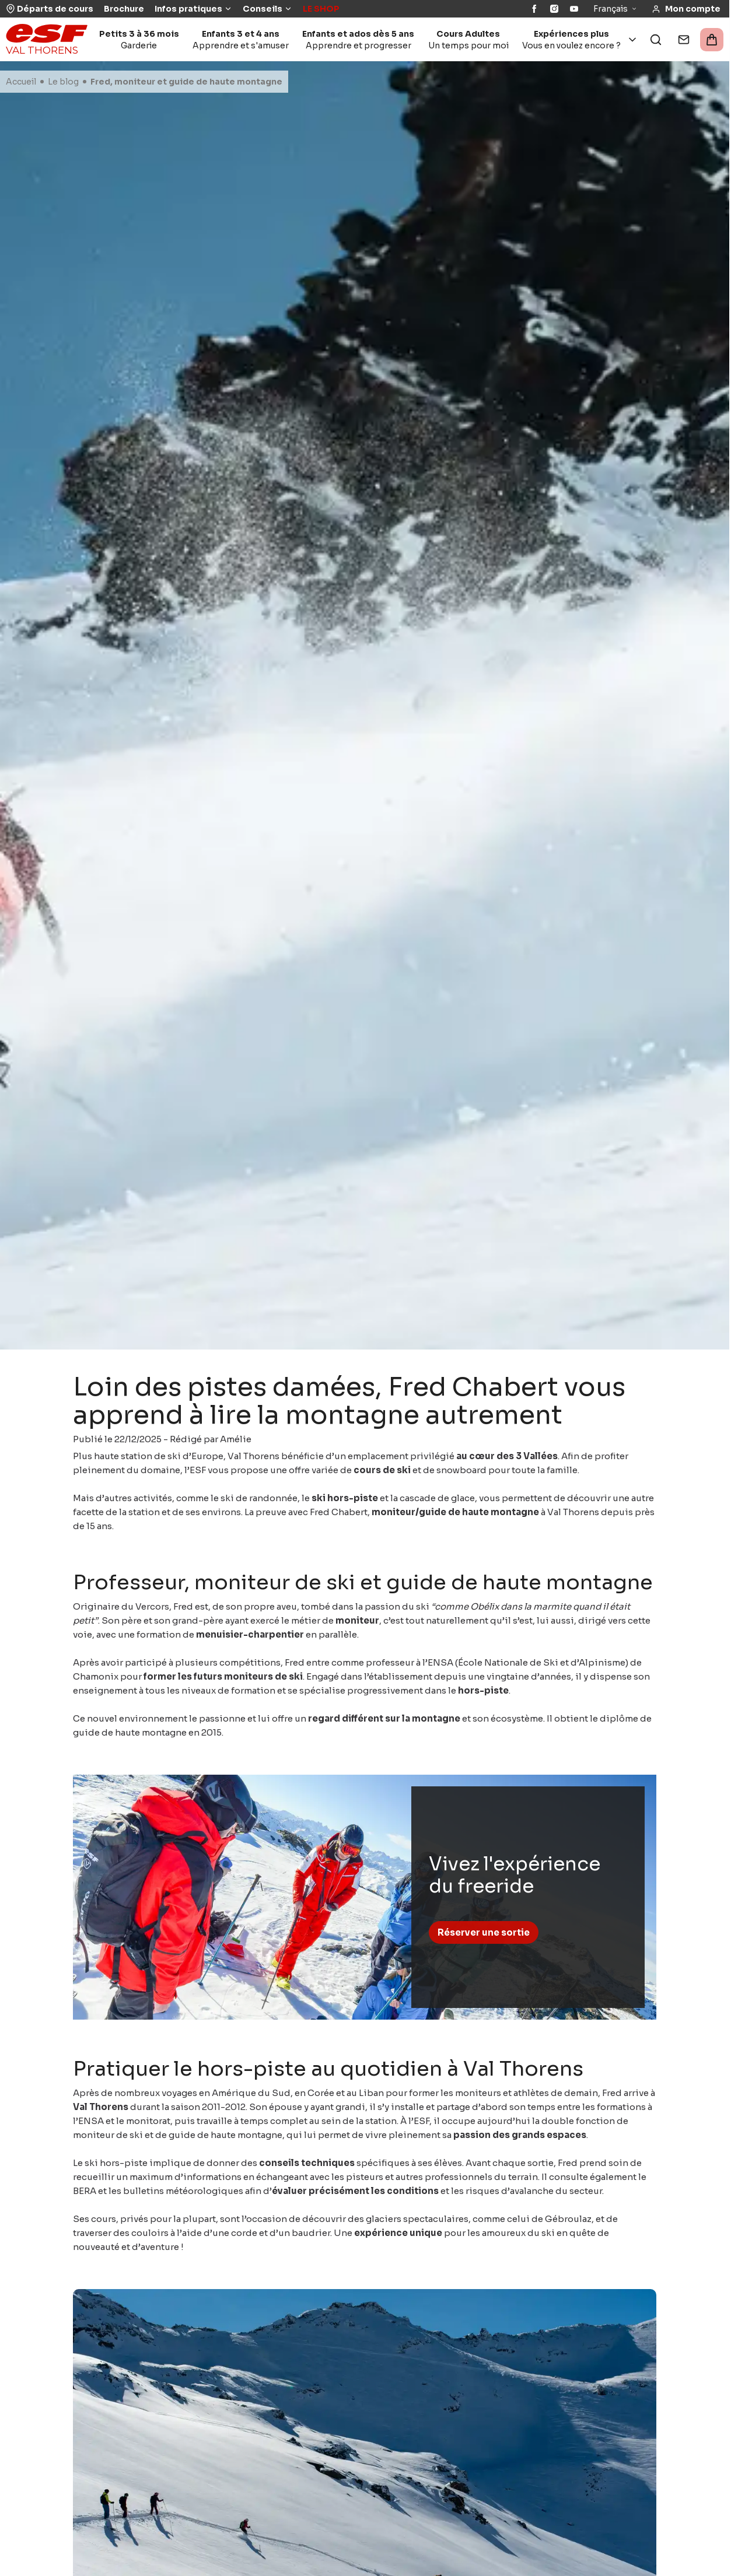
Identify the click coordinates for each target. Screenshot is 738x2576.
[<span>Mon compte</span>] (686, 9)
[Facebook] (534, 8)
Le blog (63, 81)
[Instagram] (554, 8)
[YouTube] (574, 8)
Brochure (124, 9)
